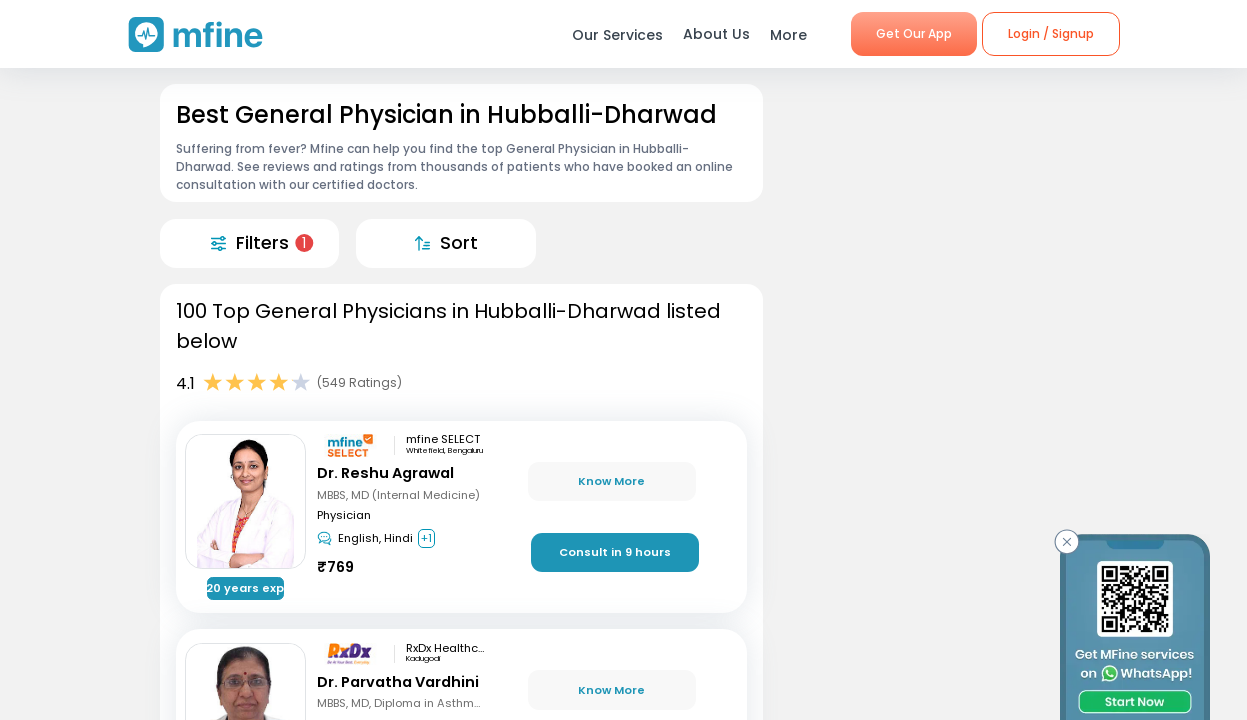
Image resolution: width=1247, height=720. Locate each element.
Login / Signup (1051, 33)
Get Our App (914, 33)
